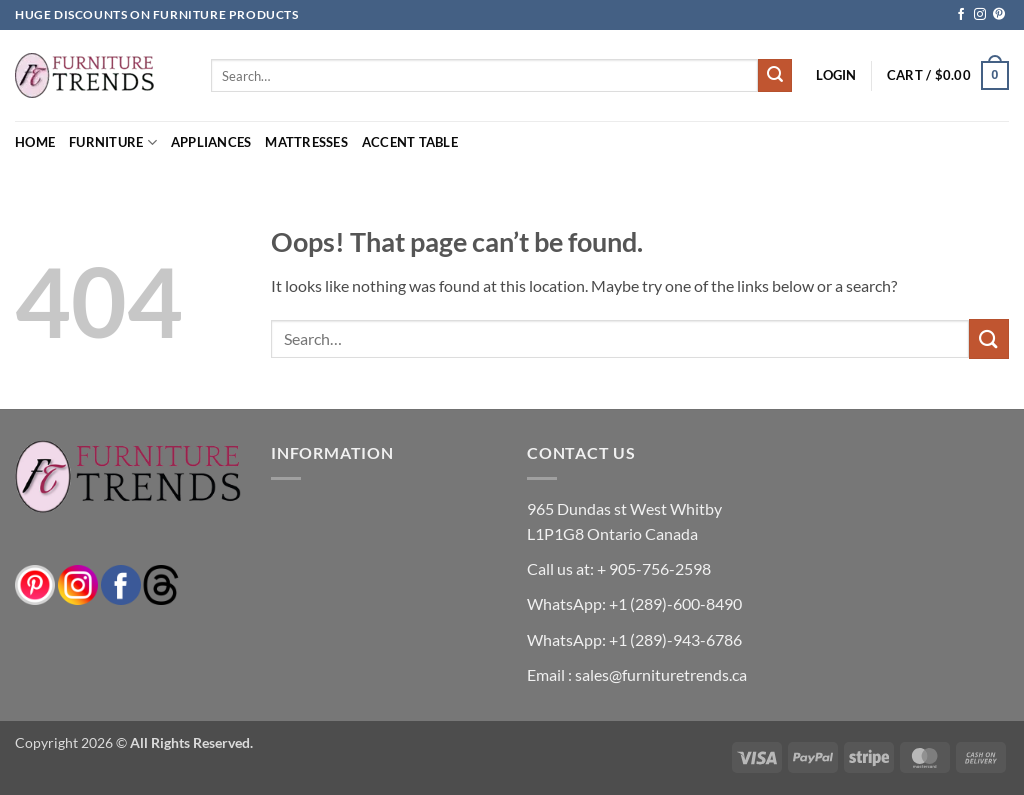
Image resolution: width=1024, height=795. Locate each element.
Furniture (113, 142)
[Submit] (775, 76)
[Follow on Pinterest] (999, 15)
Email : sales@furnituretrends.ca (637, 674)
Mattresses (306, 142)
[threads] (141, 583)
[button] (836, 75)
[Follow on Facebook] (961, 15)
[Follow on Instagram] (980, 15)
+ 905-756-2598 (652, 568)
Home (35, 142)
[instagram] (78, 583)
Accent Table (410, 142)
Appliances (211, 142)
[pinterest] (35, 583)
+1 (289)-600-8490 (674, 603)
